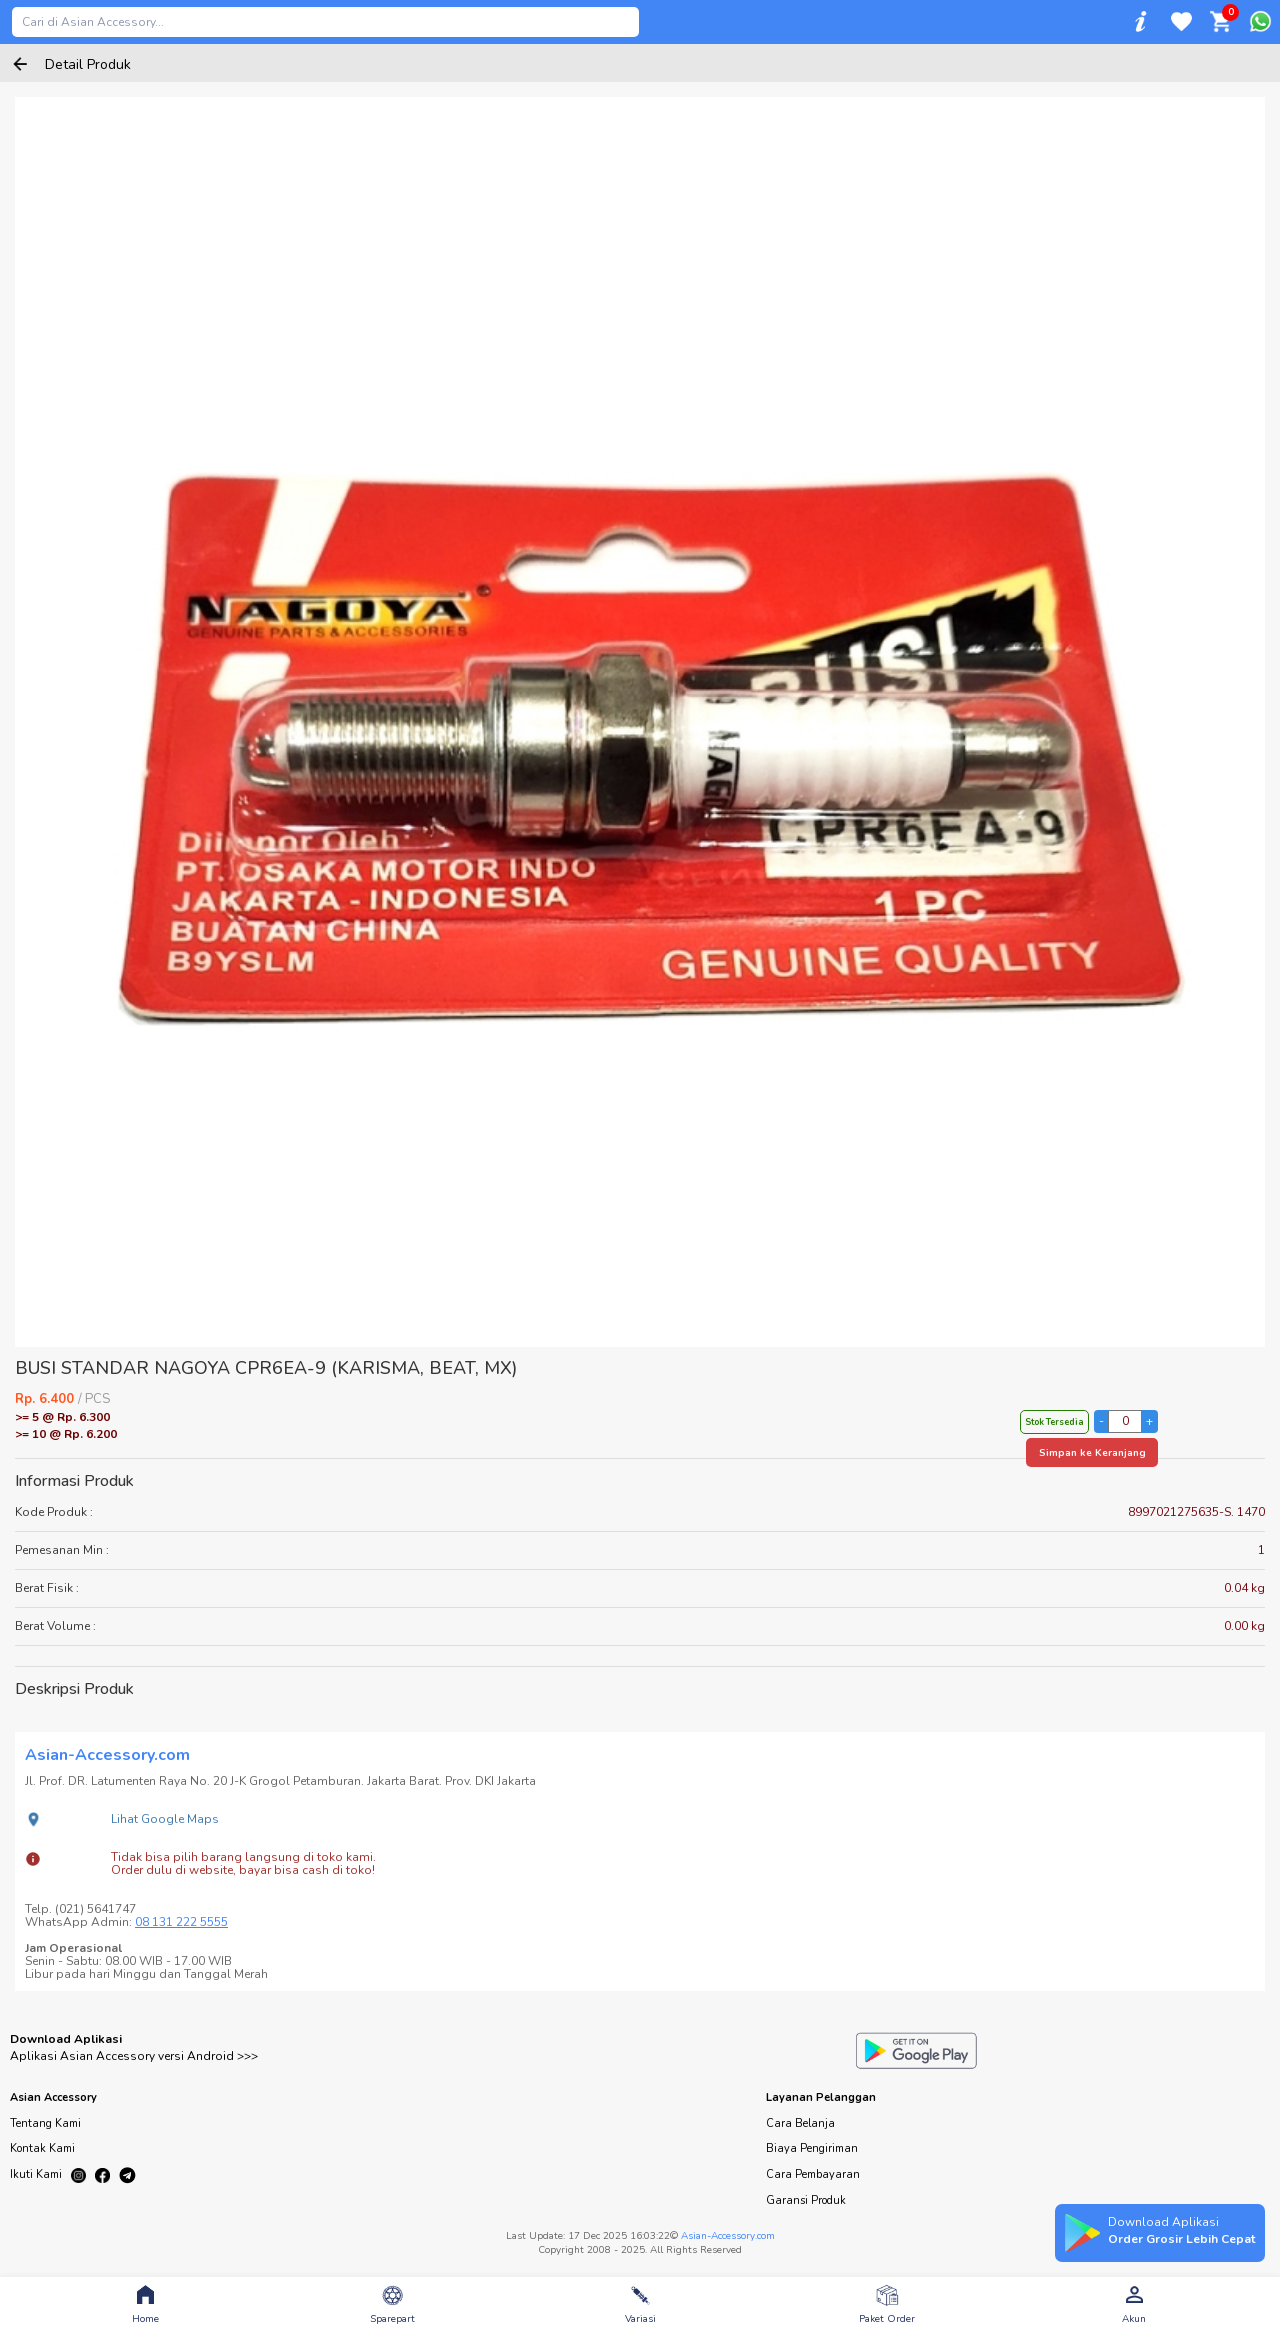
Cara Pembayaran (813, 2174)
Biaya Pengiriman (812, 2148)
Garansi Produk (806, 2200)
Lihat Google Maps (165, 1819)
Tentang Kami (45, 2123)
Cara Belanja (800, 2123)
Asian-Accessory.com (728, 2236)
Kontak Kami (42, 2148)
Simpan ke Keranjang (1092, 1453)
